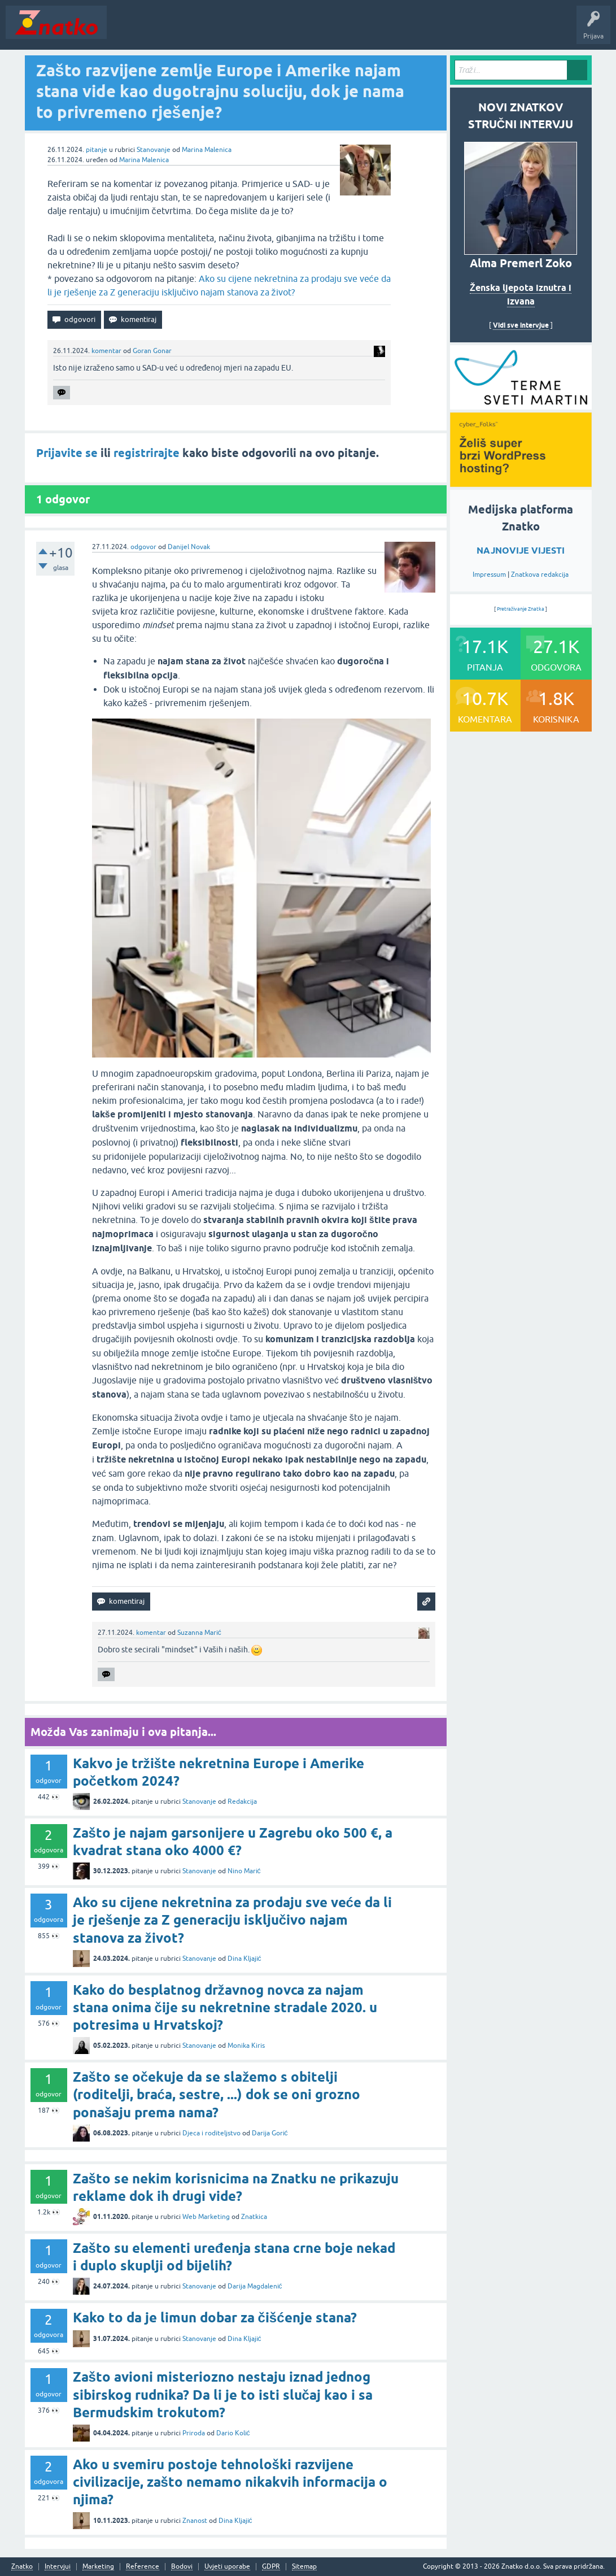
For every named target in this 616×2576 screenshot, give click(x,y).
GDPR (271, 2566)
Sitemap (304, 2566)
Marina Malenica (206, 150)
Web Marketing (206, 2217)
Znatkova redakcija (540, 574)
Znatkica (254, 2217)
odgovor (143, 547)
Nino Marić (244, 1871)
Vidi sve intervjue (521, 325)
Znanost (194, 2521)
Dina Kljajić (244, 1959)
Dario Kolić (233, 2433)
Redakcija (242, 1801)
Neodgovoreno (173, 30)
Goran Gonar (152, 351)
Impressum (489, 574)
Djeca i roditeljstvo (211, 2133)
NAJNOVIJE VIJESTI (521, 550)
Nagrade (398, 30)
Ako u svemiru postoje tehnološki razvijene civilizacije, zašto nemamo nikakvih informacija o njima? (230, 2482)
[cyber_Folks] (521, 406)
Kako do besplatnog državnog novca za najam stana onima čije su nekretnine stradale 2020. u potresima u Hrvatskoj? (225, 2007)
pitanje (96, 150)
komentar (106, 351)
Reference (142, 2566)
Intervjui (58, 2566)
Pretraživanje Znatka (521, 609)
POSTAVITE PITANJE (278, 30)
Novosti (126, 30)
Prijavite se (67, 453)
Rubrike (221, 30)
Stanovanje (154, 150)
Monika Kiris (246, 2046)
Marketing (98, 2566)
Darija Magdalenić (255, 2286)
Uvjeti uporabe (227, 2566)
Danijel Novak (189, 547)
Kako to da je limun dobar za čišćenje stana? (215, 2317)
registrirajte (146, 453)
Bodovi (182, 2566)
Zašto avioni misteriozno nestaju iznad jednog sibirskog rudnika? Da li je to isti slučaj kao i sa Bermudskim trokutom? (223, 2394)
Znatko (22, 2566)
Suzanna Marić (199, 1633)
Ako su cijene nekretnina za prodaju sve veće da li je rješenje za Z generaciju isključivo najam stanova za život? (232, 1920)
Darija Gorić (270, 2133)
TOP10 (363, 30)
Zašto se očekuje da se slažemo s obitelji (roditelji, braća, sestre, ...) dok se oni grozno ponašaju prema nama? (216, 2094)
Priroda (193, 2433)
